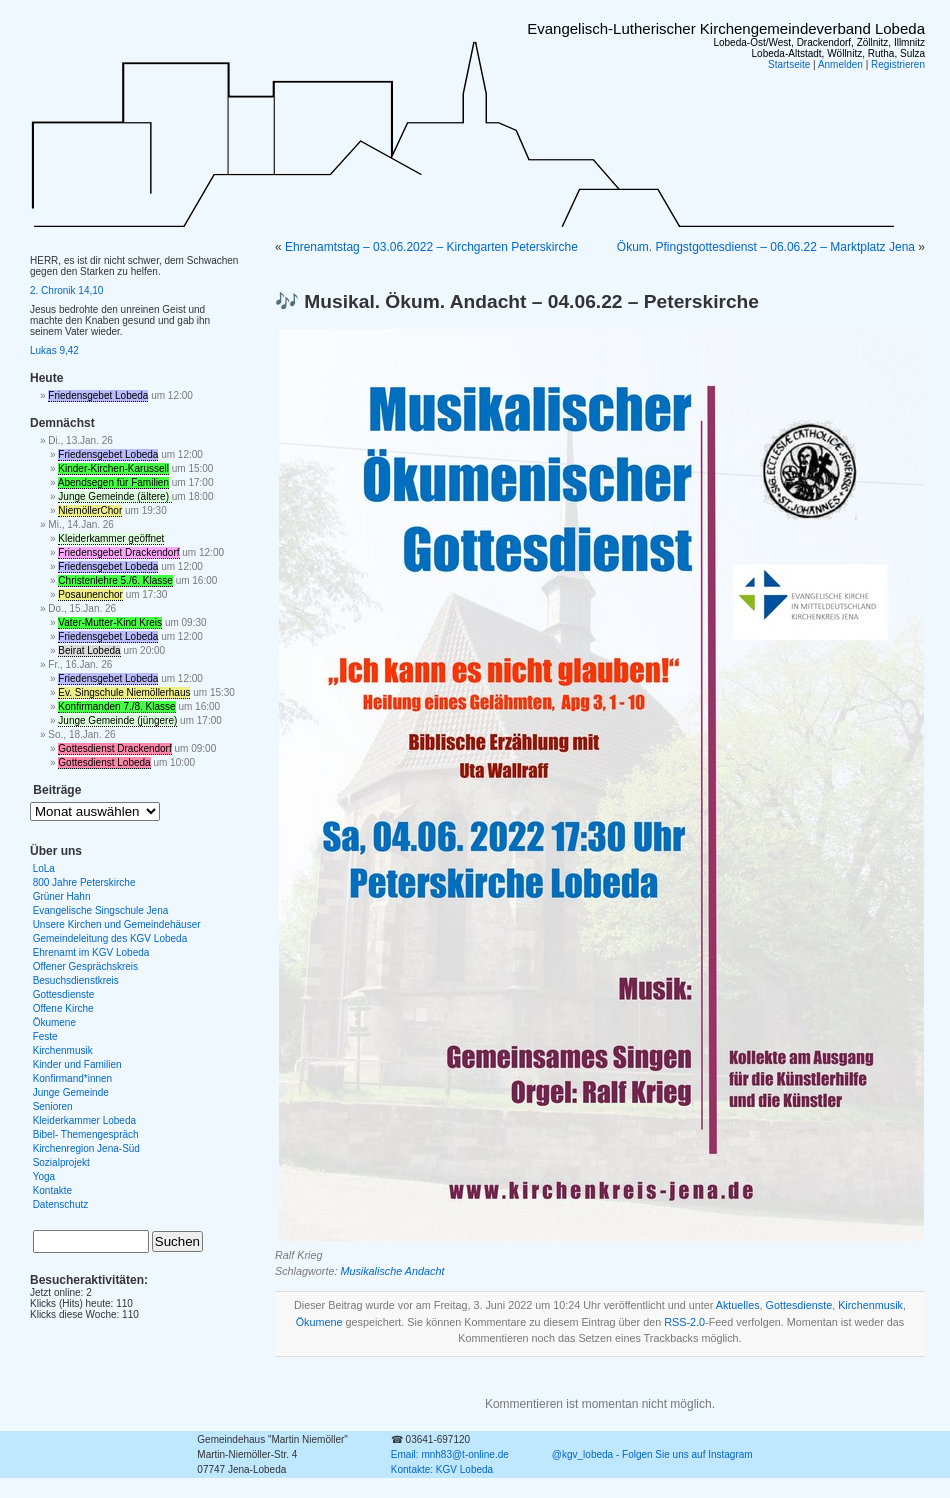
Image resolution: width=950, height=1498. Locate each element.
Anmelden (840, 64)
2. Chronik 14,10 (66, 290)
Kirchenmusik (870, 1305)
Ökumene (319, 1322)
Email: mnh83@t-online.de (450, 1454)
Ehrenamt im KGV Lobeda (91, 952)
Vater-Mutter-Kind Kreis (110, 622)
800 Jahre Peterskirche (84, 882)
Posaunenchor (90, 594)
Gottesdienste (799, 1305)
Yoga (44, 1176)
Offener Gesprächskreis (85, 966)
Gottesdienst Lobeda (104, 762)
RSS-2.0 (684, 1322)
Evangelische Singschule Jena (101, 910)
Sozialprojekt (61, 1162)
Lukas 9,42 (54, 350)
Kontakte (52, 1190)
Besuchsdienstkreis (76, 980)
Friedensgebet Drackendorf (118, 552)
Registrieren (898, 64)
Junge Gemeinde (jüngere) (117, 720)
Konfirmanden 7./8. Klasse (116, 706)
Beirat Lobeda (89, 650)
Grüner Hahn (62, 896)
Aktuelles (738, 1305)
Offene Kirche (63, 1008)
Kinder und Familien (77, 1064)
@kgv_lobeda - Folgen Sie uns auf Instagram (652, 1454)
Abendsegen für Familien (113, 482)
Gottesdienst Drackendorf (114, 748)
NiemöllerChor (90, 510)
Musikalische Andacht (392, 1271)
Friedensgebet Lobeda (98, 395)
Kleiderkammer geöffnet (111, 538)
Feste (45, 1036)
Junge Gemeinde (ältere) (114, 496)
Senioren (53, 1106)
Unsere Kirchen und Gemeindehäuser (117, 924)
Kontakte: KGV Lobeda (442, 1469)
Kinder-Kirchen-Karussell (113, 468)
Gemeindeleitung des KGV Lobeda (110, 938)
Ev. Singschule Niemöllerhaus (124, 692)
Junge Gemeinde (71, 1092)
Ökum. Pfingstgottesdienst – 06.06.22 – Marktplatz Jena (766, 247)
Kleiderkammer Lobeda (84, 1120)
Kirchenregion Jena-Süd (86, 1148)
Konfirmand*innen (73, 1078)
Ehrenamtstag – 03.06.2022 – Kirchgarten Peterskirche (431, 247)
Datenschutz (61, 1204)
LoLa (44, 868)
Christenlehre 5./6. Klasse (115, 580)
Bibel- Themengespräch (86, 1134)
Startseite (789, 64)
